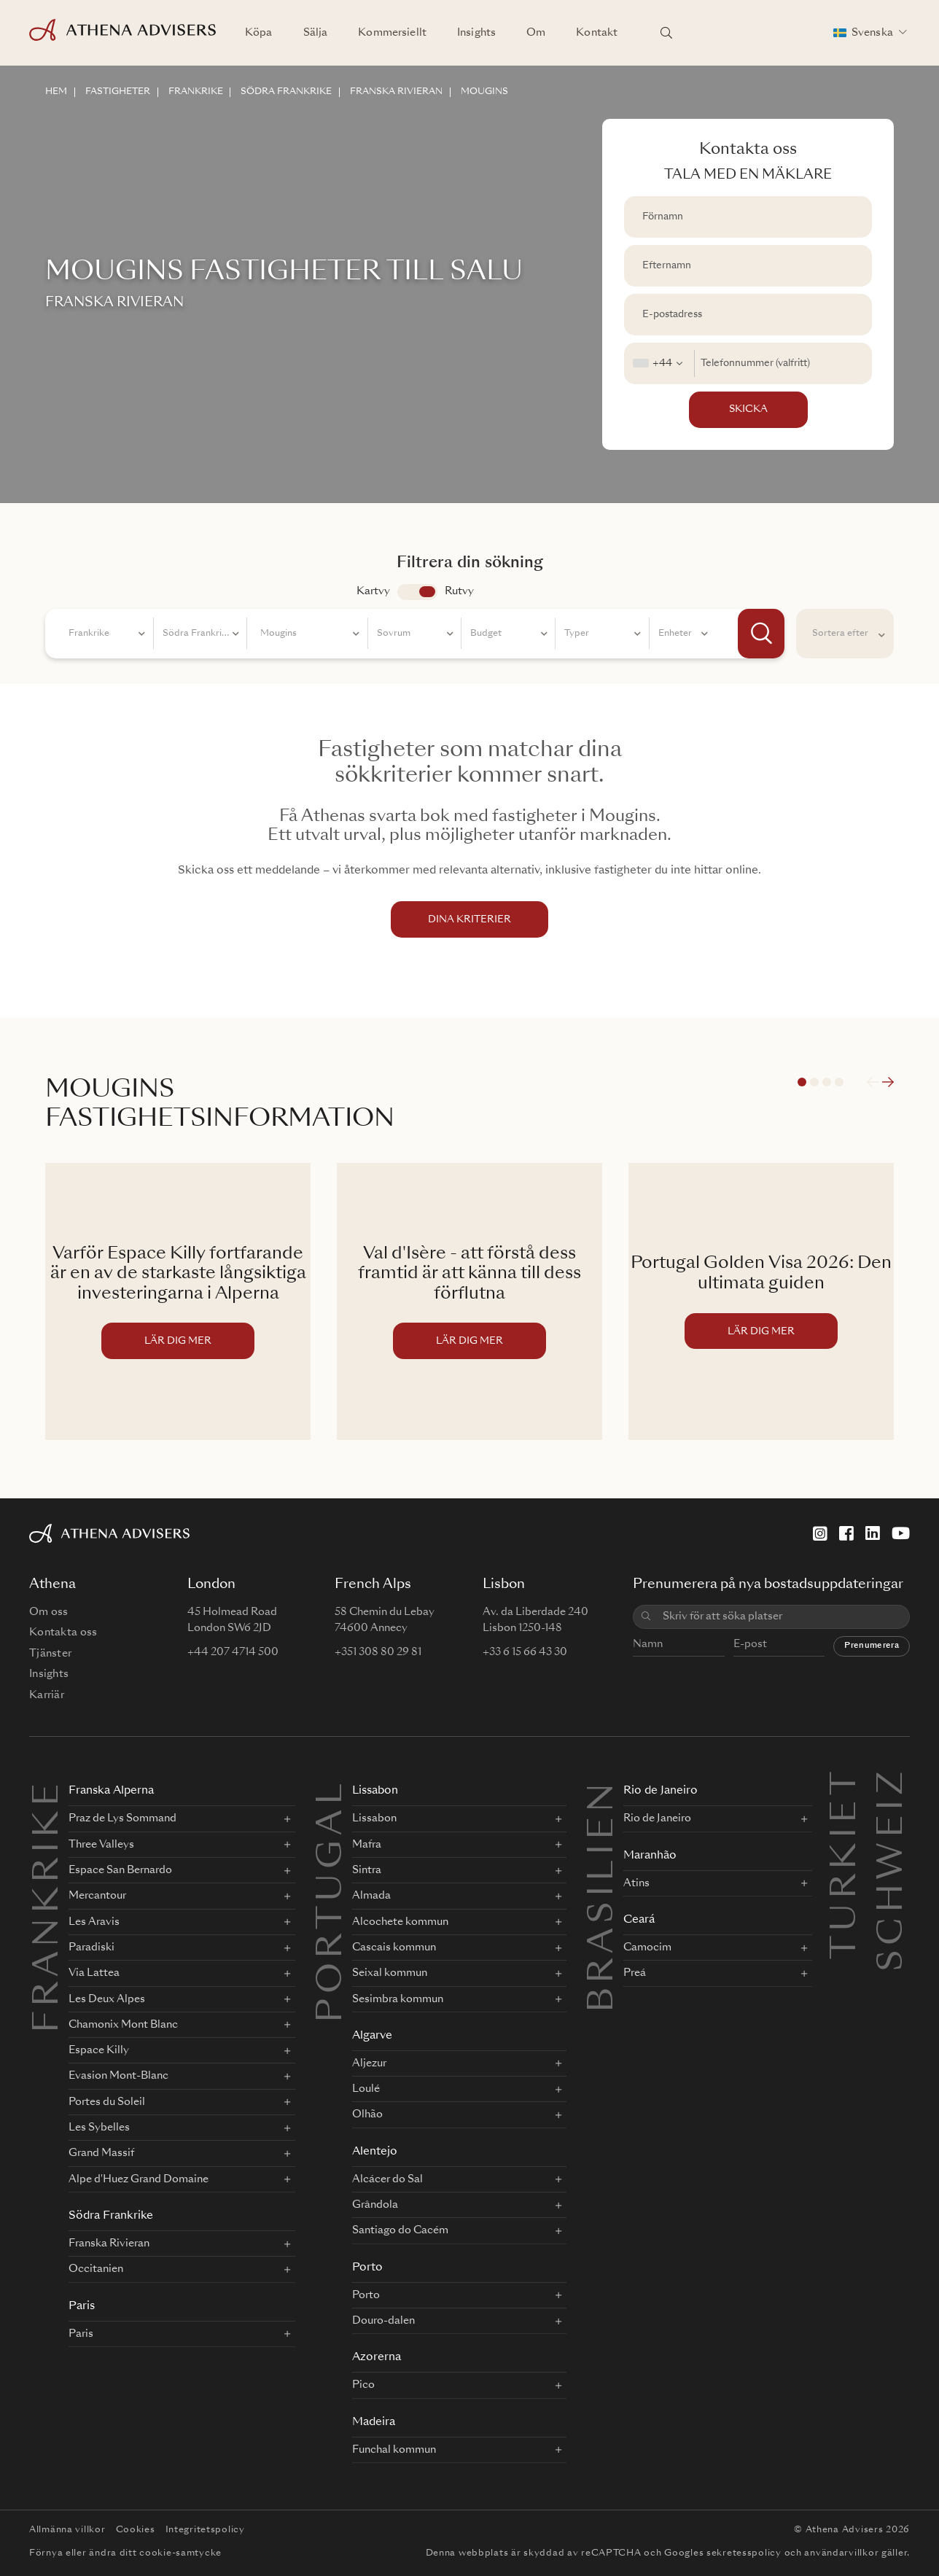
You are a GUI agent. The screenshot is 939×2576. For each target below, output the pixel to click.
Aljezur (369, 2063)
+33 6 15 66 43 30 (525, 1652)
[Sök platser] (666, 32)
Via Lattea (94, 1973)
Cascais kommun (394, 1947)
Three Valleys (101, 1845)
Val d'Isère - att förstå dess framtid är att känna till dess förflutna (469, 1273)
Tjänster (50, 1654)
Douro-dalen (383, 2321)
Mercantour (97, 1896)
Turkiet (846, 1784)
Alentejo (374, 2152)
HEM (56, 91)
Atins (636, 1883)
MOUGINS (485, 91)
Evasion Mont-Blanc (118, 2076)
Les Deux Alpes (107, 1999)
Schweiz (893, 1784)
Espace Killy (99, 2050)
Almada (371, 1896)
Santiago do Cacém (400, 2230)
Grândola (375, 2205)
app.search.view (417, 592)
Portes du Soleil (107, 2102)
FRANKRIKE (195, 91)
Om (535, 33)
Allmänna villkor (67, 2530)
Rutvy (459, 591)
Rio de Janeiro (660, 1791)
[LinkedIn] (872, 1533)
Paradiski (91, 1947)
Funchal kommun (394, 2450)
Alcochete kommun (400, 1922)
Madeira (373, 2422)
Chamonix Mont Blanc (123, 2025)
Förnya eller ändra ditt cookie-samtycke (125, 2553)
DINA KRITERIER (469, 920)
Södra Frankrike (111, 2216)
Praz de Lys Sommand (122, 1818)
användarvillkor (841, 2553)
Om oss (49, 1612)
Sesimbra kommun (397, 1999)
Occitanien (96, 2269)
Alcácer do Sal (387, 2179)
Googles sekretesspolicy (723, 2553)
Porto (367, 2267)
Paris (82, 2306)
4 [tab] (839, 1082)
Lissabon (375, 1791)
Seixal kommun (389, 1973)
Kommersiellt (392, 33)
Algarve (372, 2036)
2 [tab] (814, 1082)
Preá (634, 1973)
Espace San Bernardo (120, 1870)
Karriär (46, 1695)
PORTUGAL (332, 1901)
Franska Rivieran (109, 2243)
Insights (476, 33)
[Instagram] (820, 1533)
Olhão (367, 2114)
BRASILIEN (603, 1895)
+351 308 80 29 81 (378, 1652)
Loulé (366, 2089)
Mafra (366, 1845)
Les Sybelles (99, 2127)
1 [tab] (802, 1082)
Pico (363, 2385)
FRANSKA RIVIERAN (397, 91)
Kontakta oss (63, 1632)
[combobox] (659, 363)
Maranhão (650, 1856)
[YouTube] (901, 1533)
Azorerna (376, 2357)
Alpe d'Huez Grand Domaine (139, 2179)
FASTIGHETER (117, 91)
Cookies (135, 2530)
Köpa (259, 33)
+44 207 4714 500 (232, 1652)
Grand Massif (101, 2153)
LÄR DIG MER (177, 1341)
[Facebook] (846, 1533)
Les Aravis (94, 1922)
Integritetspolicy (205, 2530)
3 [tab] (826, 1082)
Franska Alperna (111, 1791)
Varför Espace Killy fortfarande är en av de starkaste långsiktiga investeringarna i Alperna (178, 1273)
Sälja (315, 33)
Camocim (647, 1947)
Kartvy (373, 591)
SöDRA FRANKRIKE (286, 91)
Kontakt (596, 33)
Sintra (366, 1870)
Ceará (639, 1920)
